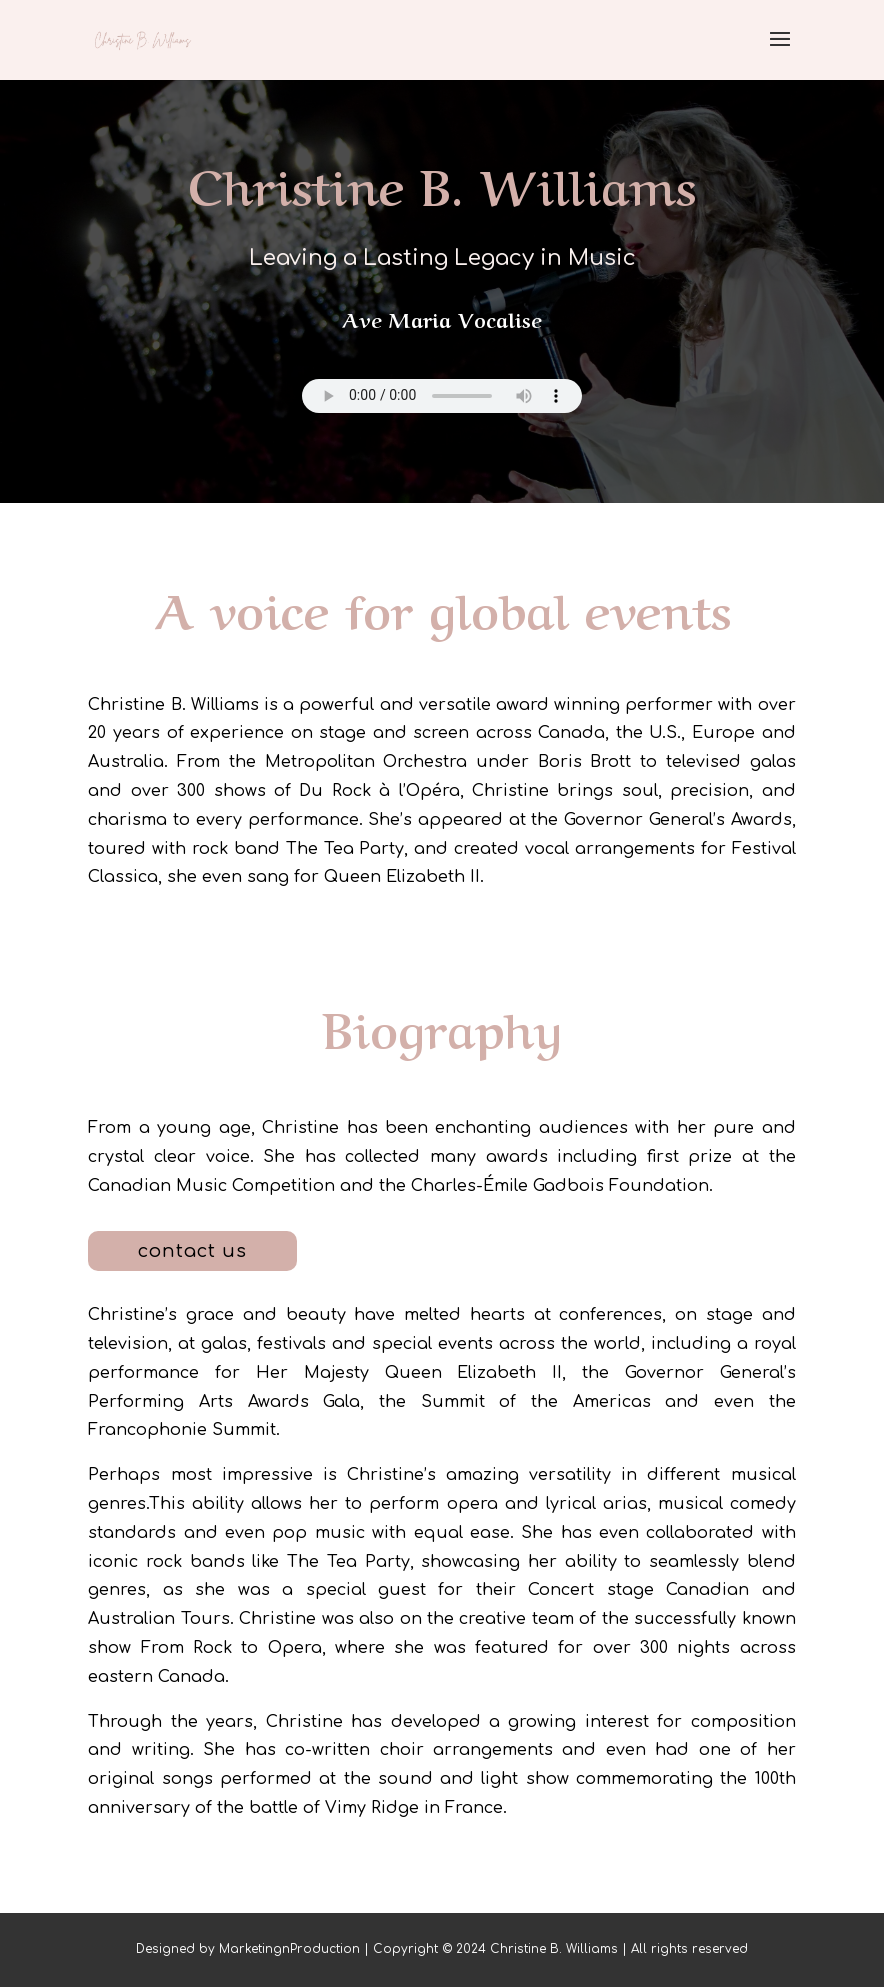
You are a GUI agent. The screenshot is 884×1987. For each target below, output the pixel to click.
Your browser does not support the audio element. (442, 396)
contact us (192, 1251)
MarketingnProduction (289, 1949)
